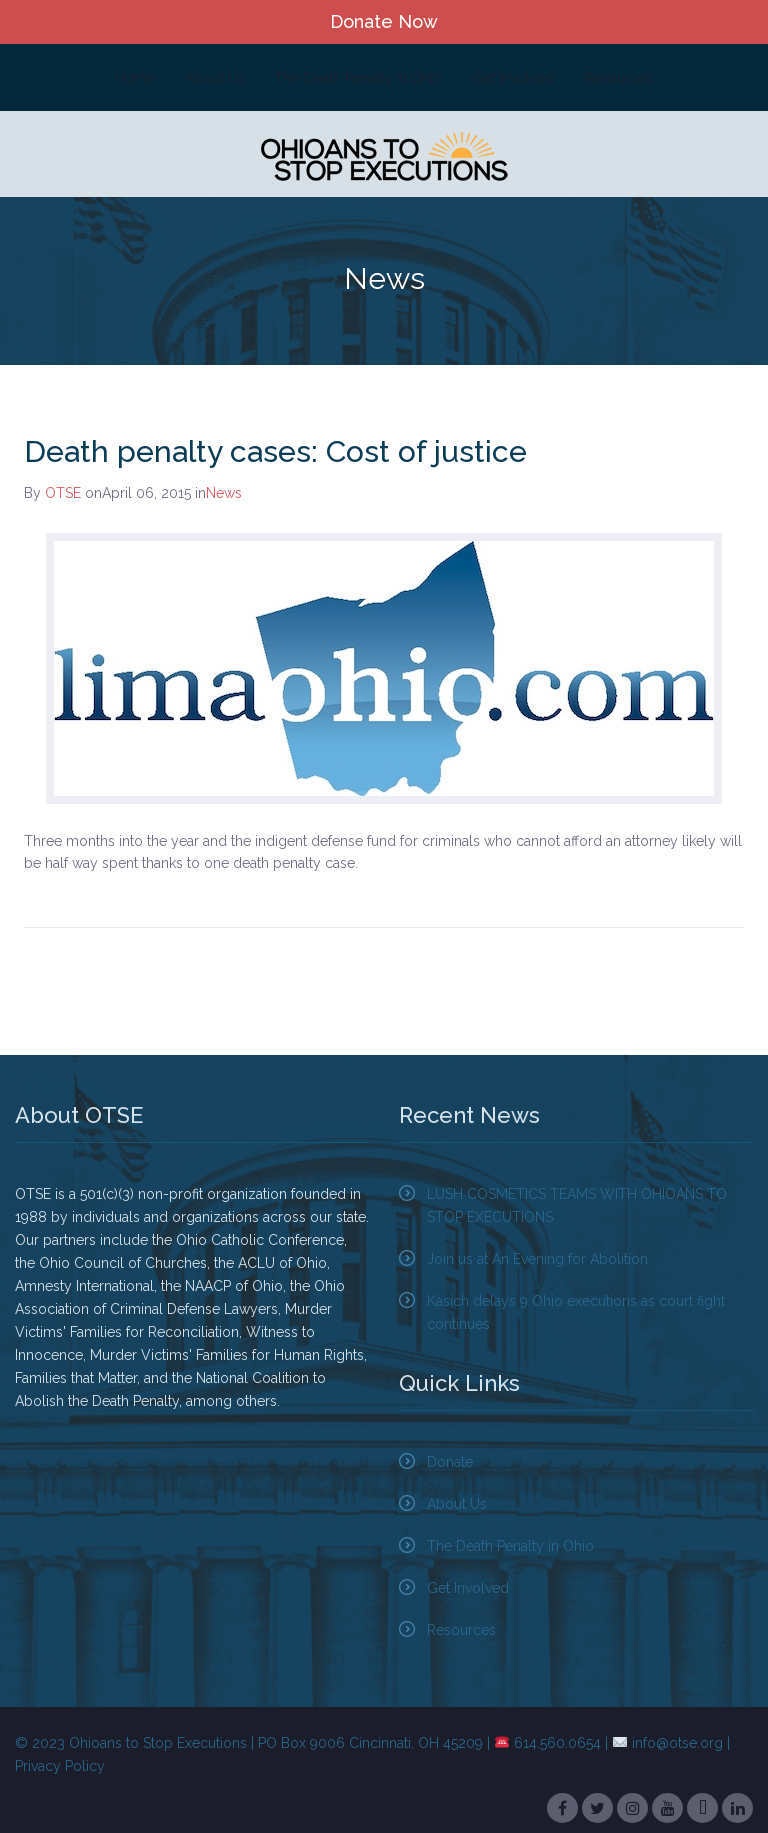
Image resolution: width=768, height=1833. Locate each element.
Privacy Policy (60, 1766)
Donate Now (384, 21)
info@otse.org (677, 1743)
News (224, 493)
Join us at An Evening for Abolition (537, 1259)
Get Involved (513, 78)
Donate (450, 1462)
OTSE (63, 493)
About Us (215, 78)
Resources (618, 78)
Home (135, 78)
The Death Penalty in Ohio (358, 78)
